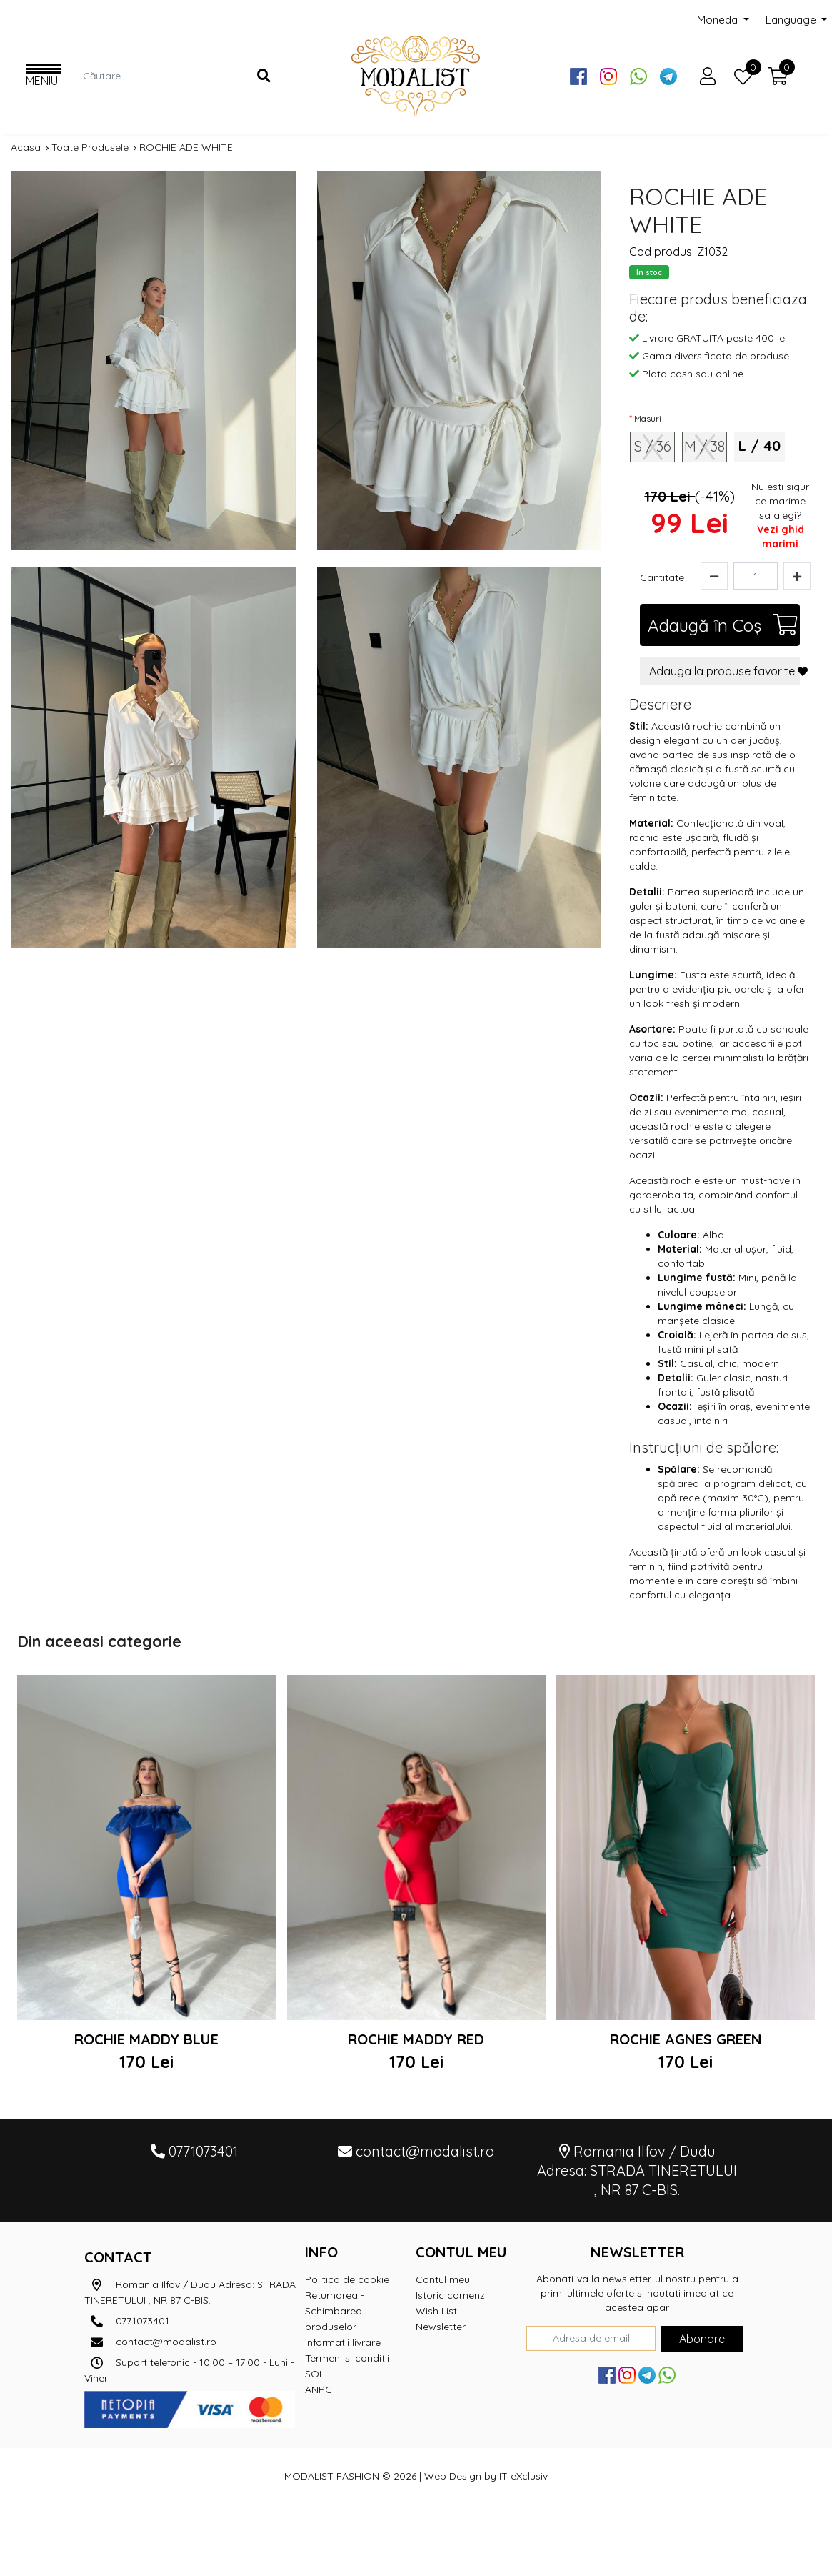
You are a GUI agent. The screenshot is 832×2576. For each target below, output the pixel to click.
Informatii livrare (343, 2342)
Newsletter (441, 2326)
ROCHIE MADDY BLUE (146, 2039)
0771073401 (126, 2320)
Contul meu (443, 2279)
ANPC (318, 2389)
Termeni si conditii (347, 2358)
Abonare (702, 2339)
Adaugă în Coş (723, 625)
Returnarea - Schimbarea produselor (334, 2311)
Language (792, 19)
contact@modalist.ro (150, 2341)
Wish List (436, 2310)
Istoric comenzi (451, 2295)
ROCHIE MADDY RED (416, 2039)
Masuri (647, 418)
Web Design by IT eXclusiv (486, 2476)
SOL (314, 2373)
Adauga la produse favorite (724, 671)
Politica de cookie (347, 2279)
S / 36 (652, 446)
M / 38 (704, 446)
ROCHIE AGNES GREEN (686, 2039)
